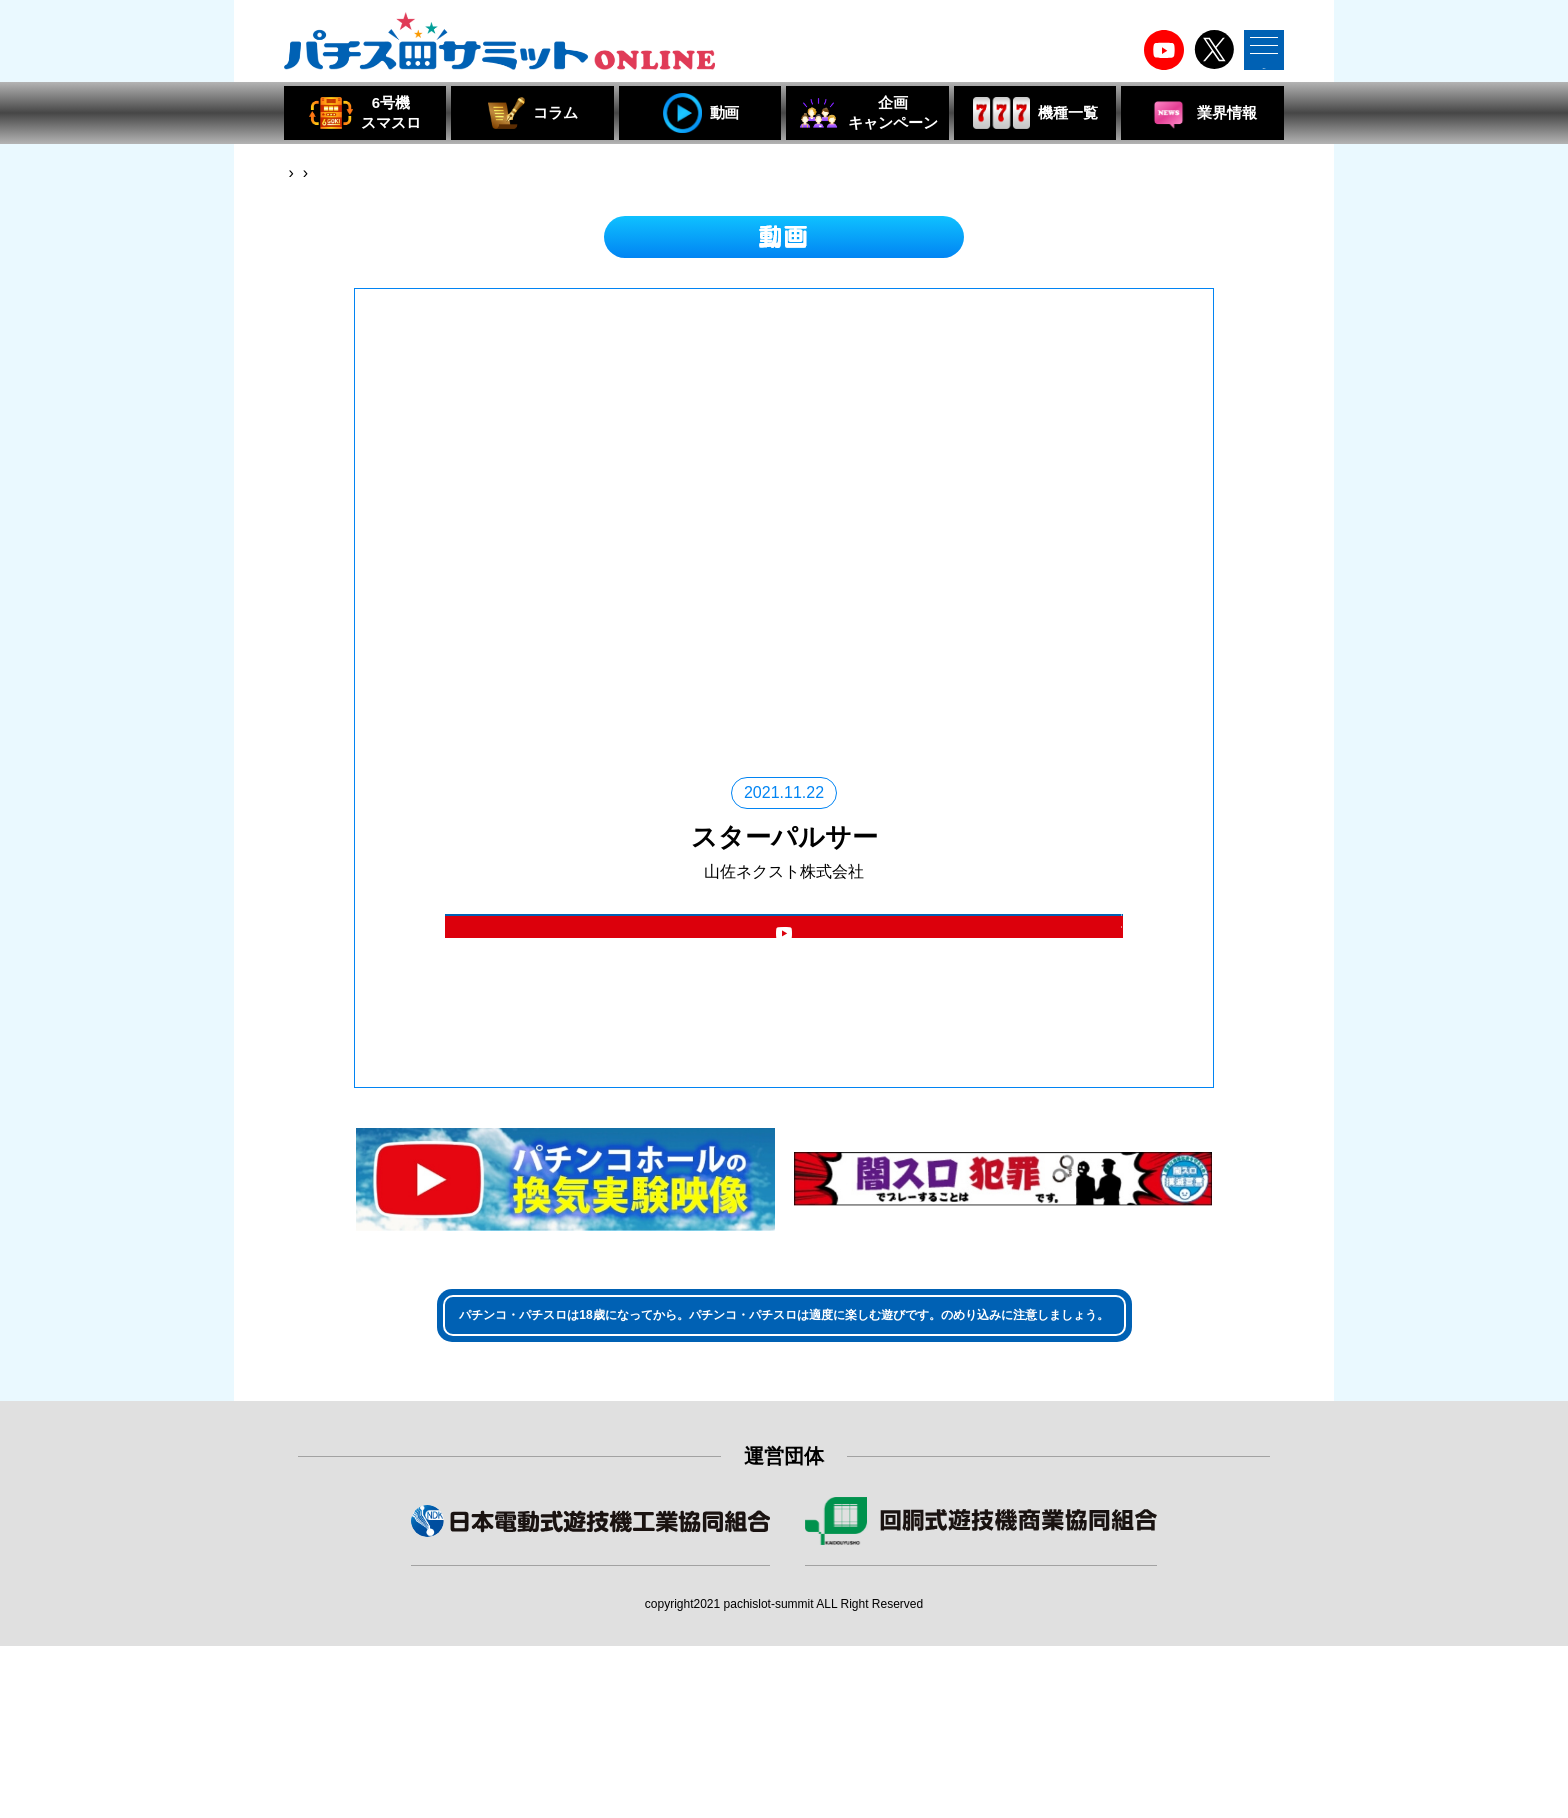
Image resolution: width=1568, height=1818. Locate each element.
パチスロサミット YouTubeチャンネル (784, 1031)
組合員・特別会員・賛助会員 (981, 1720)
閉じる (1070, 1163)
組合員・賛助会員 (591, 1720)
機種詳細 (784, 951)
